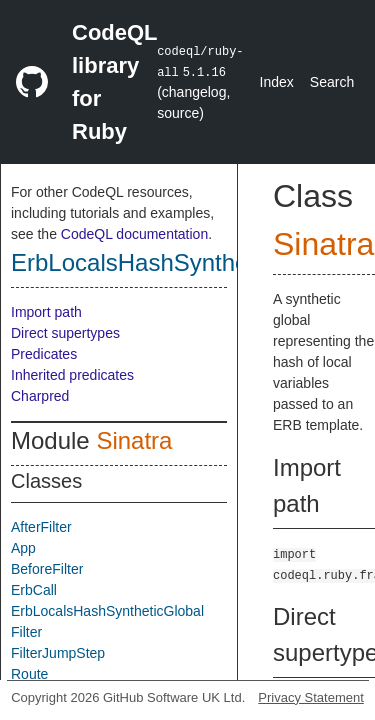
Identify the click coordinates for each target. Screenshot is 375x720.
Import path (46, 312)
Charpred (40, 396)
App (23, 548)
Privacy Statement (311, 697)
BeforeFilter (47, 569)
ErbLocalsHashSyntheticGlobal (176, 262)
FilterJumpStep (58, 653)
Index (277, 82)
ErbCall (34, 590)
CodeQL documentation (134, 234)
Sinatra (134, 440)
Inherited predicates (72, 375)
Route (29, 674)
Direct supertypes (65, 333)
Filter (26, 632)
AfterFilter (41, 527)
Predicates (44, 354)
